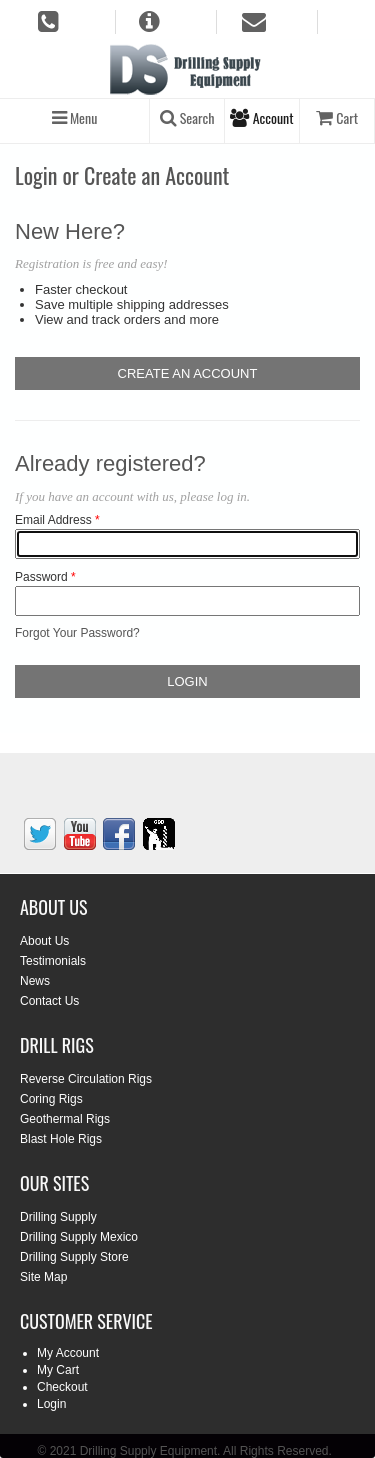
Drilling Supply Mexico (79, 1237)
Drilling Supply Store (74, 1257)
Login (51, 1404)
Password (41, 577)
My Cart (58, 1370)
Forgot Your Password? (77, 633)
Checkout (62, 1387)
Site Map (43, 1277)
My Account (68, 1353)
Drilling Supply (58, 1217)
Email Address (53, 520)
